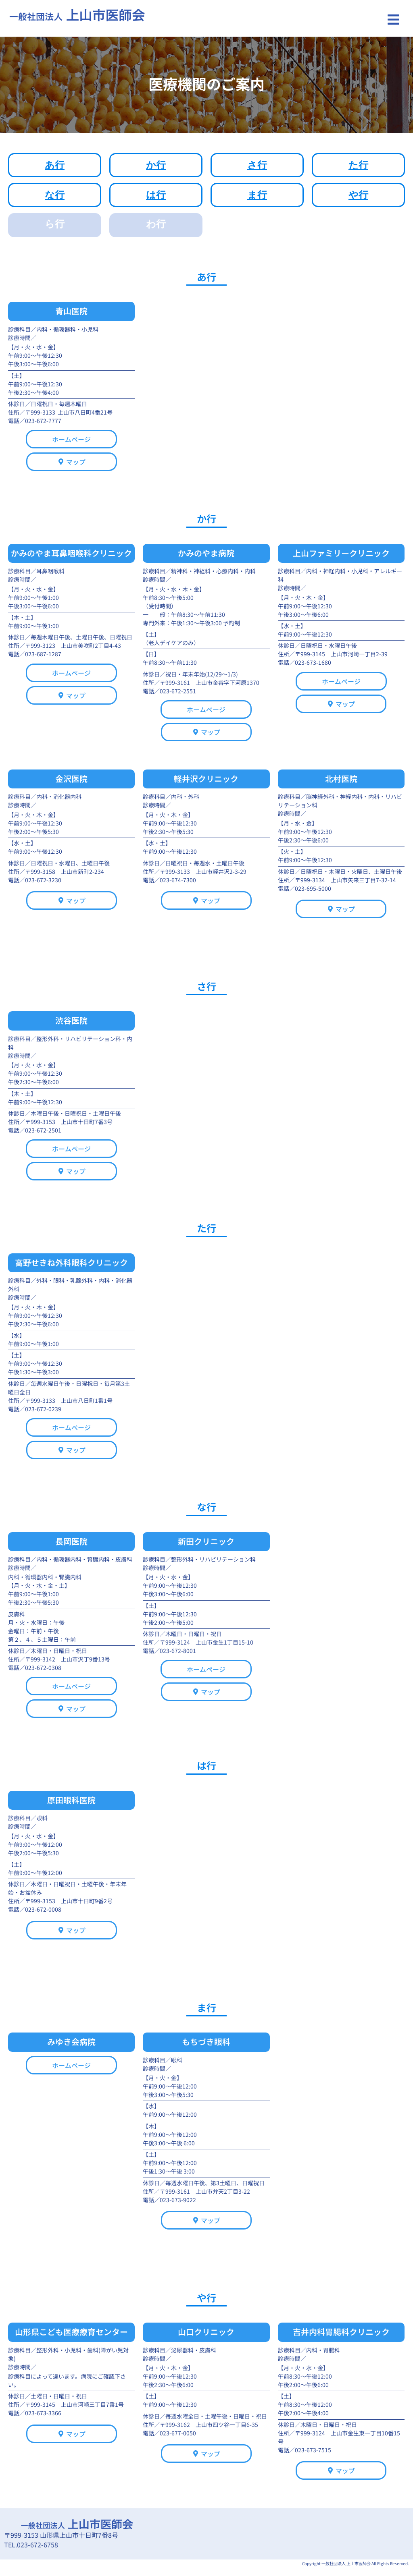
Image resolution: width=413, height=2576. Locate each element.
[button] (393, 20)
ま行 (257, 195)
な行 (55, 195)
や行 (358, 195)
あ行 (55, 165)
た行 (358, 165)
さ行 (257, 165)
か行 (156, 165)
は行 (156, 195)
